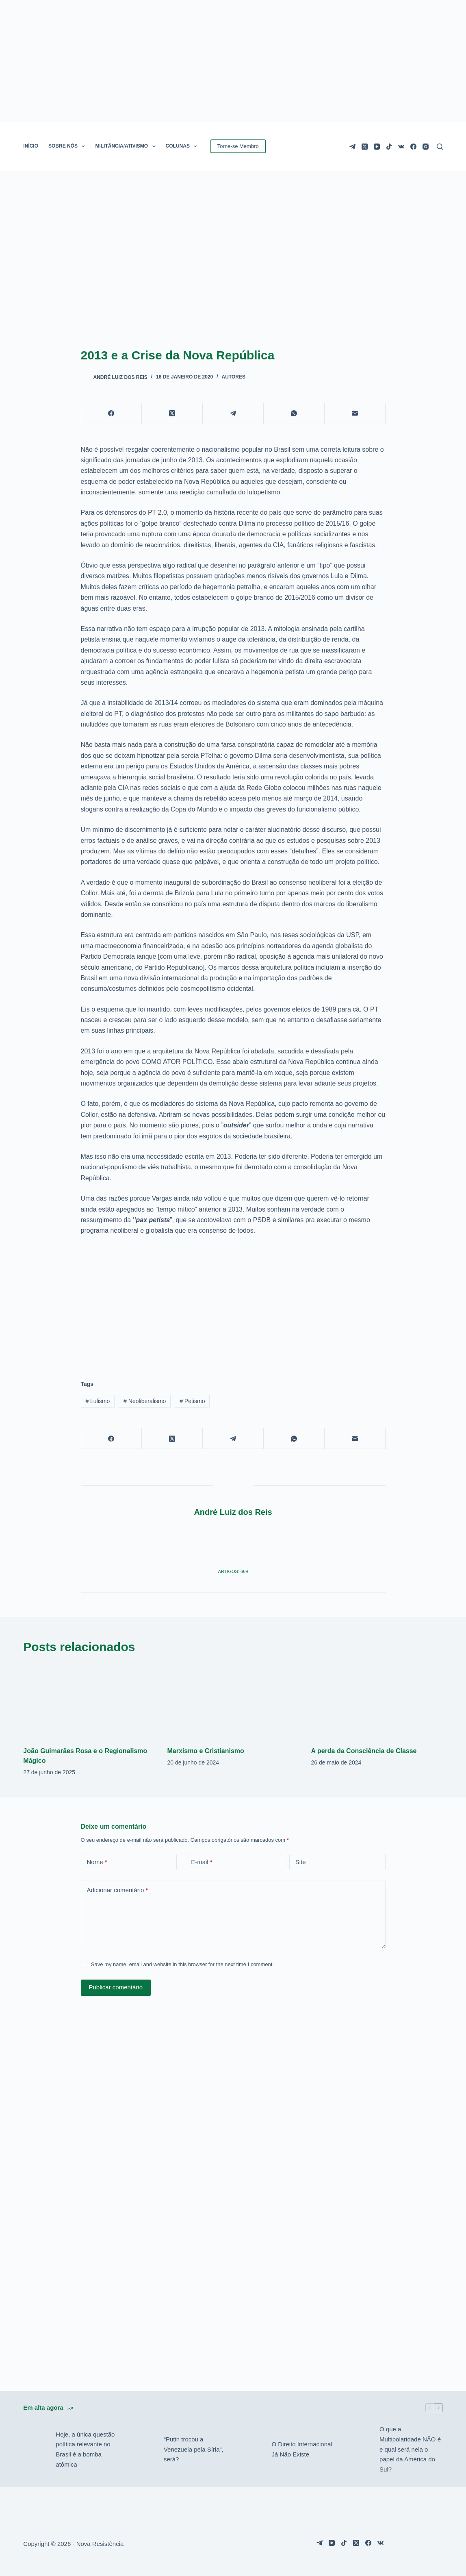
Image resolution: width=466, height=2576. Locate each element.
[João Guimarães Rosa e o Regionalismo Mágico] (89, 1701)
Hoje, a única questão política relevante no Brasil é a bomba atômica (85, 2449)
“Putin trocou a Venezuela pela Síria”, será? (193, 2449)
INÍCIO (30, 146)
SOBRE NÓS (68, 146)
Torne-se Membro (238, 146)
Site (300, 1861)
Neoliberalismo (145, 1401)
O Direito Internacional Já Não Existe (301, 2449)
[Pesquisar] (440, 147)
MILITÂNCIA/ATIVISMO (126, 146)
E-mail (201, 1862)
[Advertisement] (233, 1303)
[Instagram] (426, 147)
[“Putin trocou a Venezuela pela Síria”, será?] (143, 2449)
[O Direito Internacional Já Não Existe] (251, 2449)
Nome (97, 1862)
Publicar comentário (116, 1987)
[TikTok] (389, 147)
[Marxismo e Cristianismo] (233, 1701)
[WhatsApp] (294, 413)
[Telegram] (352, 147)
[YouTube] (377, 147)
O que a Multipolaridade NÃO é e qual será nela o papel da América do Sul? (410, 2449)
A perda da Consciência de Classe (364, 1750)
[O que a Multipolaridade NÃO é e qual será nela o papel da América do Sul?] (359, 2449)
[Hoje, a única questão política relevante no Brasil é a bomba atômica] (35, 2449)
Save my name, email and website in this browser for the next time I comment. (182, 1964)
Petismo (192, 1401)
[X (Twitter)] (365, 147)
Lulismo (97, 1401)
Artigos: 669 (233, 1571)
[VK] (401, 147)
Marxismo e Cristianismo (205, 1750)
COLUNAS (183, 146)
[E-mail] (355, 413)
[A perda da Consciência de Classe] (377, 1701)
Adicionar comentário (117, 1890)
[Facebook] (413, 147)
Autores (233, 377)
